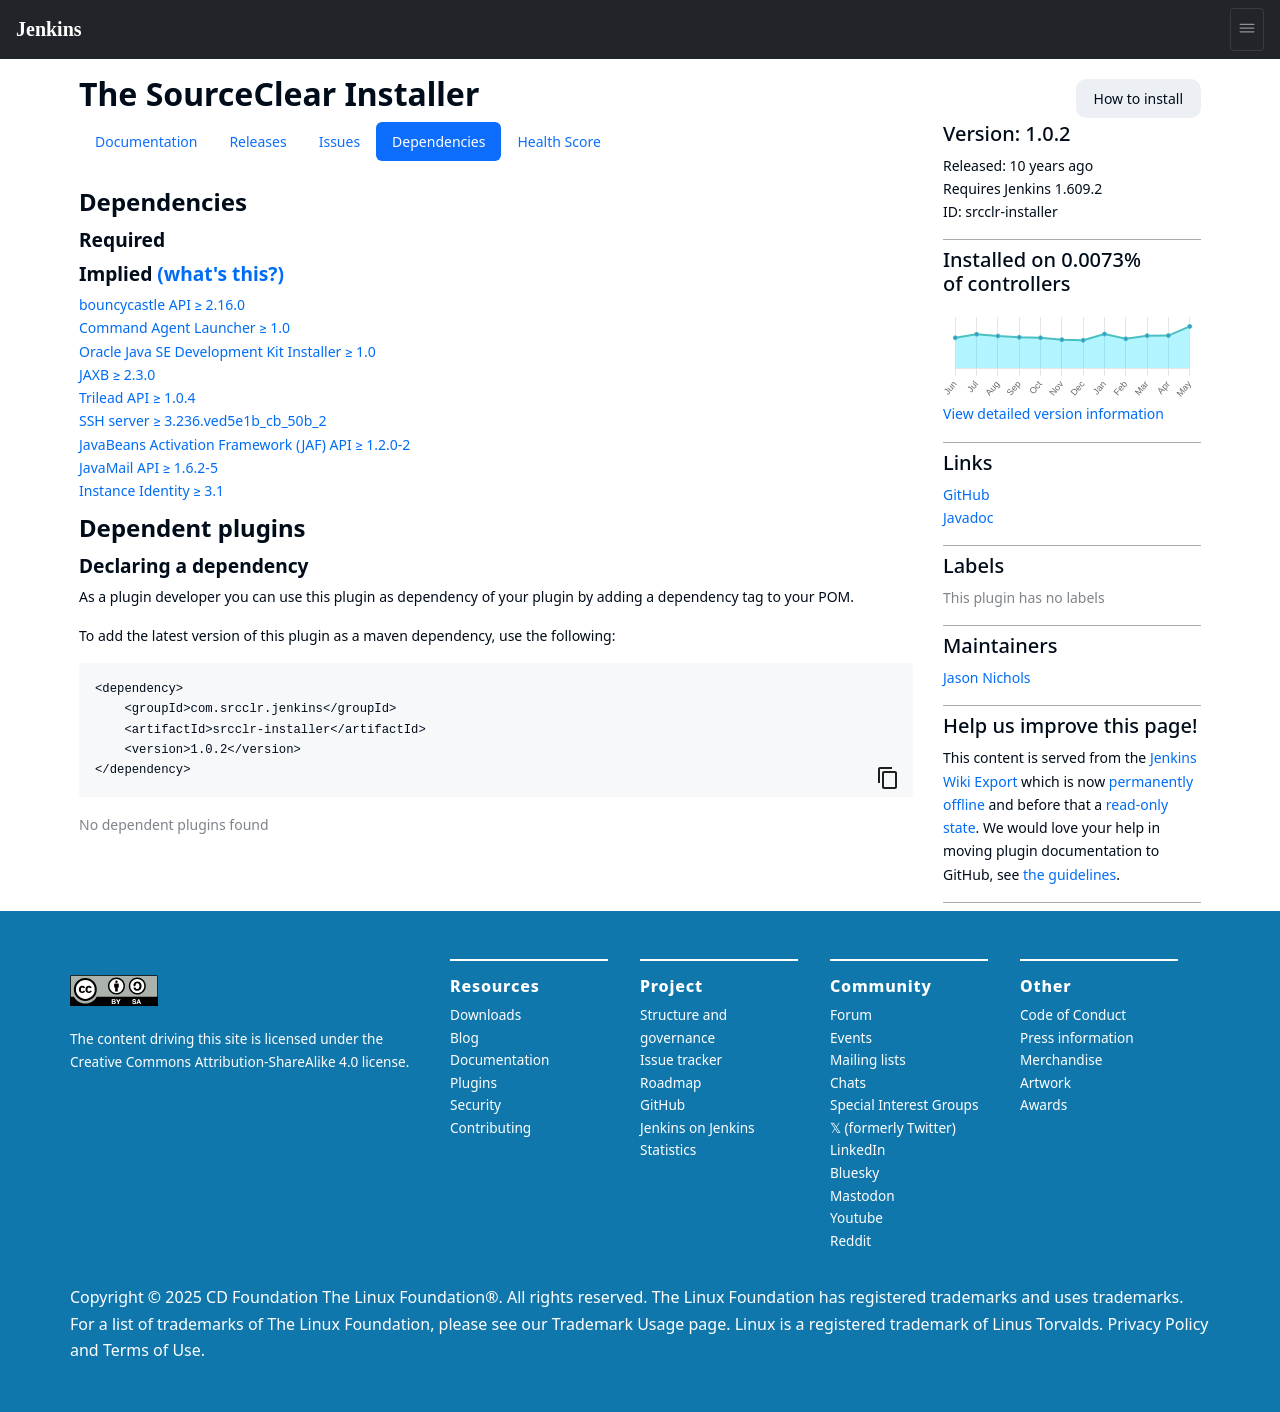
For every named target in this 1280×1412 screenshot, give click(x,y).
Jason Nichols (987, 677)
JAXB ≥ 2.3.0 (117, 374)
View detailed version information (1053, 413)
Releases (257, 141)
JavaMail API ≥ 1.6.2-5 (148, 467)
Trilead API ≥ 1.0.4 (137, 397)
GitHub (966, 494)
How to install (1138, 98)
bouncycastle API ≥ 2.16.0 (162, 304)
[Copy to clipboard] (888, 777)
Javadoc (968, 517)
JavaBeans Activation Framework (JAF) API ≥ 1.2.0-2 (244, 444)
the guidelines (1069, 874)
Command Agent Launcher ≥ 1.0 (184, 327)
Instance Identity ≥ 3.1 (151, 490)
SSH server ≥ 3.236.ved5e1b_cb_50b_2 (202, 420)
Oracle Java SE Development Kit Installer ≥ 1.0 (227, 351)
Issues (339, 141)
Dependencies (438, 141)
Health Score (558, 141)
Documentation (146, 141)
